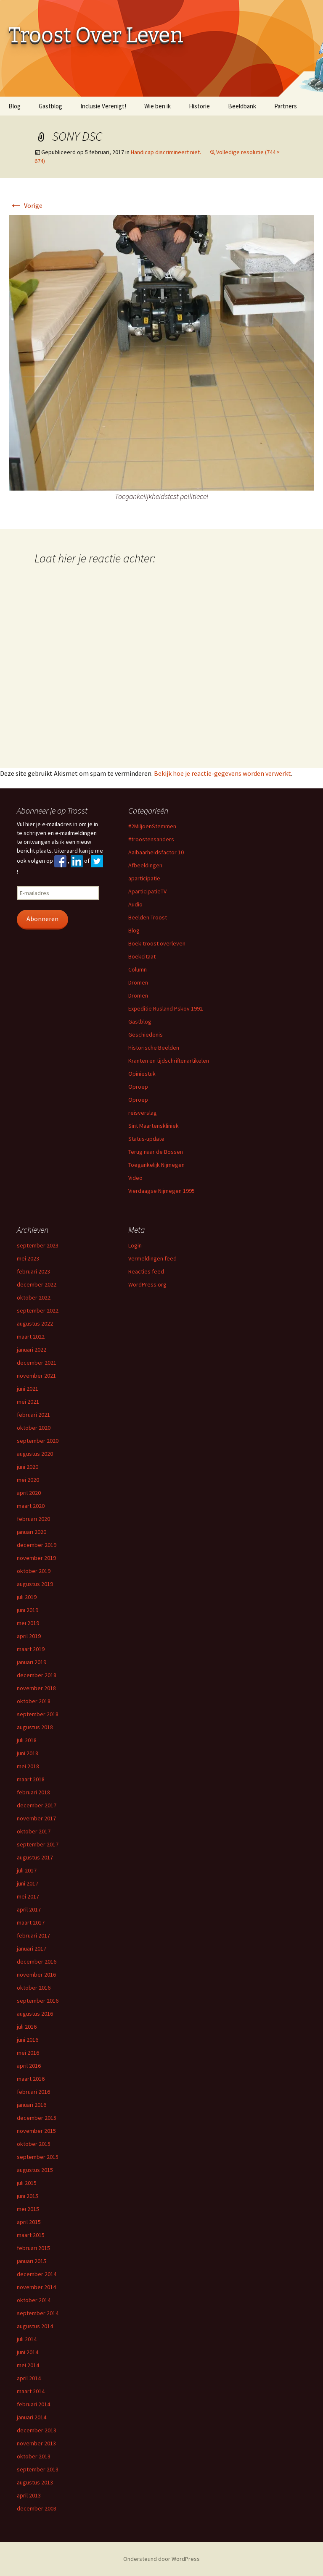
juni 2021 (27, 1388)
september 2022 (37, 1310)
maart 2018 (31, 1779)
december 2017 (36, 1805)
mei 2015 (28, 2209)
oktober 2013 (33, 2456)
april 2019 (29, 1636)
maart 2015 (31, 2235)
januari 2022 (31, 1349)
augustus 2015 (35, 2170)
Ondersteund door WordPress (161, 2559)
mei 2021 (28, 1401)
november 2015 (36, 2131)
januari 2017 (31, 1948)
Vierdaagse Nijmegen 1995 (161, 1191)
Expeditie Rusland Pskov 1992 (165, 1008)
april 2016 (29, 2065)
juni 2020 (27, 1466)
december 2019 (36, 1545)
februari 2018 (33, 1792)
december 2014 (36, 2274)
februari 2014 (33, 2404)
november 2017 (36, 1818)
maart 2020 (31, 1506)
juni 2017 (27, 1883)
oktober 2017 (33, 1831)
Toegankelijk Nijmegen (156, 1165)
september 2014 (37, 2313)
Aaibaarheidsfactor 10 (156, 852)
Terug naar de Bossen (155, 1151)
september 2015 (37, 2157)
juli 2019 (27, 1597)
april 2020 (29, 1493)
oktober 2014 (33, 2300)
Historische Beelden (153, 1047)
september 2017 (37, 1844)
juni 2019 (27, 1610)
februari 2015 (33, 2248)
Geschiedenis (145, 1034)
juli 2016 (27, 2026)
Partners (285, 106)
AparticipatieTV (147, 891)
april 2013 (29, 2495)
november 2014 (36, 2287)
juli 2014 (27, 2339)
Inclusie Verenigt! (103, 106)
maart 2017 (31, 1922)
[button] (161, 353)
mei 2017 (28, 1896)
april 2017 (29, 1909)
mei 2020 (28, 1480)
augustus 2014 (35, 2326)
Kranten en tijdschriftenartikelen (168, 1060)
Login (135, 1245)
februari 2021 (33, 1414)
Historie (199, 106)
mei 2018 (28, 1766)
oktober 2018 (33, 1701)
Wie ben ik (157, 106)
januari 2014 (31, 2417)
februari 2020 (33, 1519)
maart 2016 (31, 2078)
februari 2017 (33, 1935)
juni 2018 (27, 1753)
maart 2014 (31, 2391)
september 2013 (37, 2469)
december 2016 (36, 1961)
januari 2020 (31, 1532)
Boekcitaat (142, 956)
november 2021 (36, 1375)
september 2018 (37, 1714)
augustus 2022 (35, 1323)
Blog (14, 106)
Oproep (138, 1086)
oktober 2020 (33, 1427)
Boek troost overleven (156, 943)
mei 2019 (28, 1623)
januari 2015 (31, 2261)
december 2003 (36, 2508)
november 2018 (36, 1688)
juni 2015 (27, 2196)
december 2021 (36, 1362)
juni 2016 (27, 2039)
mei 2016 (28, 2052)
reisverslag (142, 1112)
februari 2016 (33, 2091)
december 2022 (36, 1284)
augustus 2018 (35, 1727)
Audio (135, 904)
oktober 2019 (33, 1571)
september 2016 (37, 2000)
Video (135, 1178)
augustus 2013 (35, 2482)
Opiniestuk (142, 1073)
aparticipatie (144, 878)
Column (137, 969)
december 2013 (36, 2430)
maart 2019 (31, 1649)
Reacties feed (146, 1271)
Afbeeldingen (145, 865)
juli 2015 (27, 2183)
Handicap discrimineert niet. (166, 152)
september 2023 (37, 1245)
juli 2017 (27, 1870)
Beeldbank (242, 106)
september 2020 (37, 1440)
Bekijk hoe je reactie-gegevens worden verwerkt (222, 773)
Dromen (138, 982)
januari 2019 (31, 1662)
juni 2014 (27, 2352)
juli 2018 (27, 1740)
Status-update (146, 1138)
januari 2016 (31, 2105)
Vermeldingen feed (152, 1258)
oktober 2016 (33, 1987)
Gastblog (50, 106)
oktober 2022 (33, 1297)
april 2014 (29, 2378)
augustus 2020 (35, 1453)
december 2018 (36, 1675)
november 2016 (36, 1974)
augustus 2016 (35, 2013)
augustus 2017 (35, 1857)
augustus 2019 (35, 1584)
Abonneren (42, 919)
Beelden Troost (147, 917)
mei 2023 (28, 1258)
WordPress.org (147, 1284)
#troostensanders (151, 839)
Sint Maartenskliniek (153, 1125)
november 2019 (36, 1558)
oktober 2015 (33, 2144)
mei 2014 (28, 2365)
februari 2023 (33, 1271)
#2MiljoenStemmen (152, 826)
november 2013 (36, 2443)
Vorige (25, 205)
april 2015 (29, 2222)
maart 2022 (31, 1336)
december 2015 (36, 2118)
